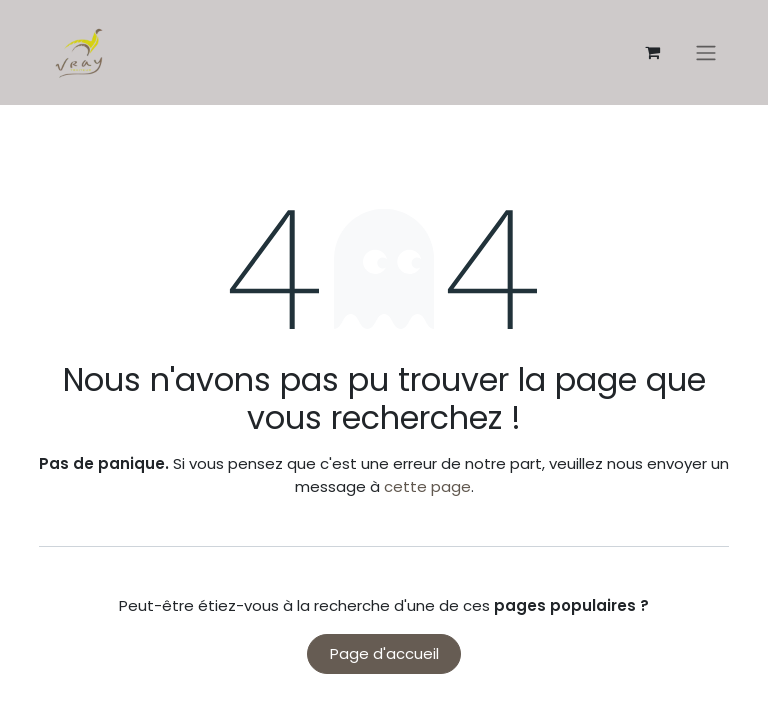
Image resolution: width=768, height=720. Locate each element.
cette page (427, 486)
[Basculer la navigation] (706, 52)
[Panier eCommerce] (652, 52)
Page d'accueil (384, 653)
